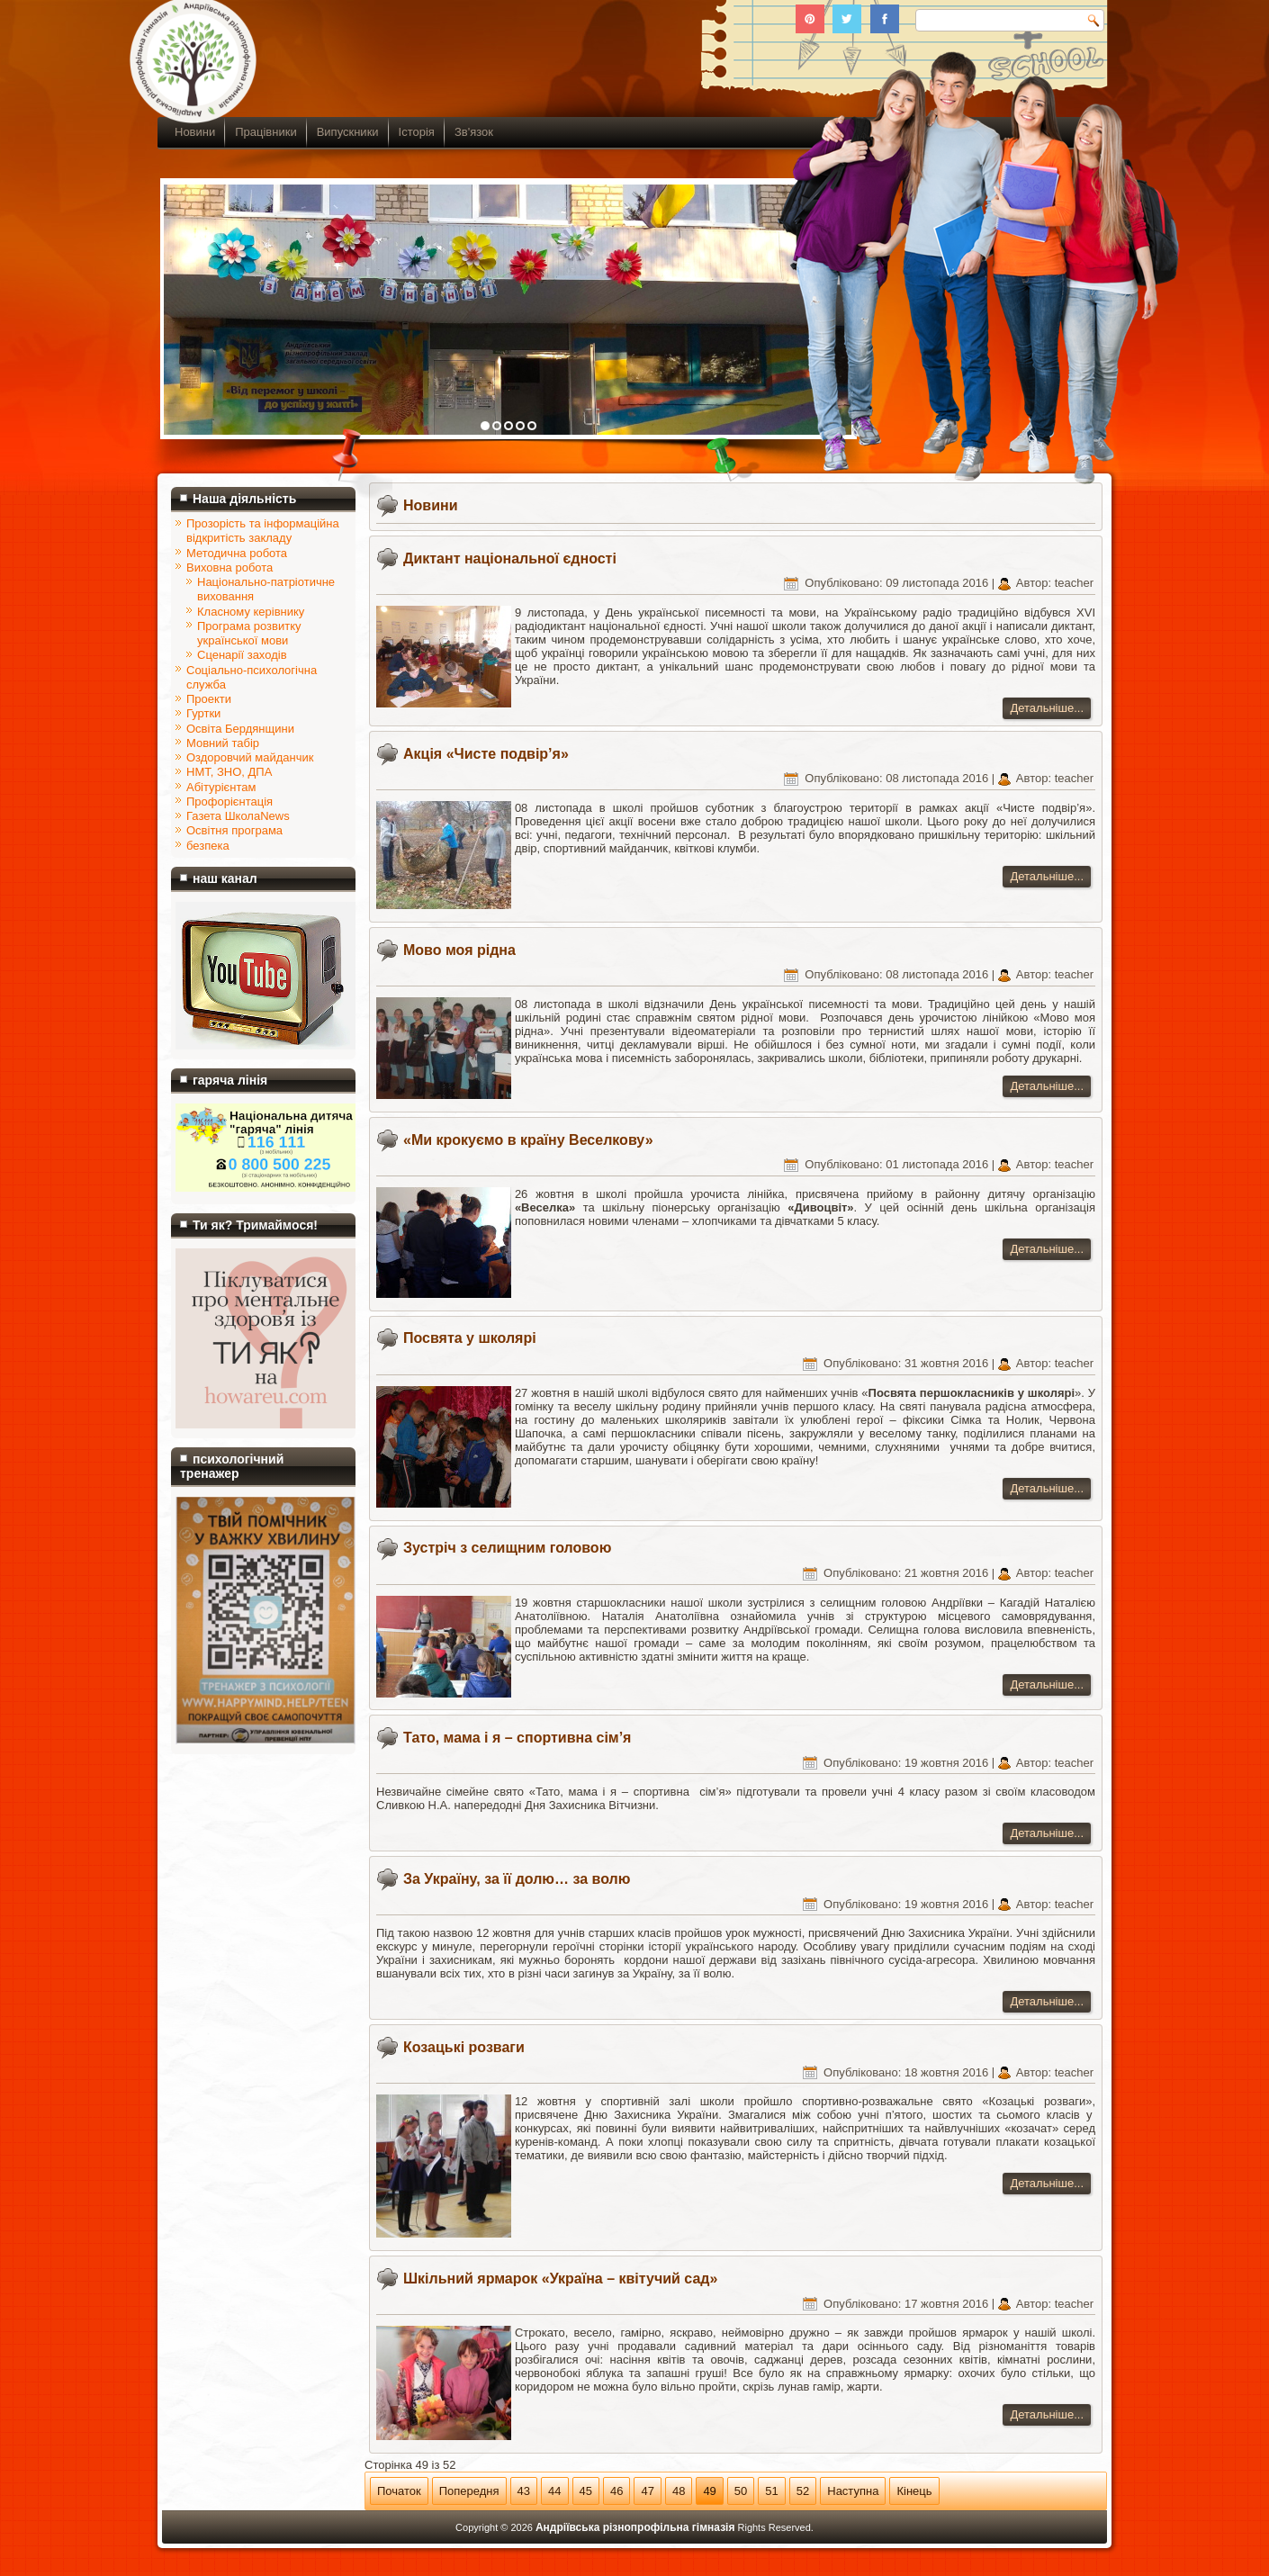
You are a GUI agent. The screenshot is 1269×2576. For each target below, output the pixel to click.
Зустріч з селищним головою (507, 1547)
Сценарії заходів (242, 655)
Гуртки (203, 713)
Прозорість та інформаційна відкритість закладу (262, 531)
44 (554, 2491)
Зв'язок (473, 132)
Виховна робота (229, 567)
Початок (399, 2491)
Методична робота (236, 553)
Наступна (852, 2491)
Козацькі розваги (464, 2047)
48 (678, 2491)
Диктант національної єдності (509, 558)
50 (740, 2491)
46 (616, 2491)
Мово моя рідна (459, 950)
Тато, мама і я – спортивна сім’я (517, 1737)
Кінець (914, 2491)
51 (771, 2491)
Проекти (208, 699)
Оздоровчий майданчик (249, 757)
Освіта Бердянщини (240, 728)
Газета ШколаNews (238, 816)
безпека (208, 845)
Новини (195, 132)
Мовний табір (222, 743)
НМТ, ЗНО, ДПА (229, 772)
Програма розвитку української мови (249, 633)
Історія (417, 132)
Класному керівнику (250, 611)
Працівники (265, 132)
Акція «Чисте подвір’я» (486, 753)
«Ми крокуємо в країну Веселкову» (528, 1140)
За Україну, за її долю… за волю (516, 1879)
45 (586, 2491)
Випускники (348, 132)
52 (802, 2491)
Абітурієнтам (221, 787)
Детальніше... (1047, 708)
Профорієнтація (229, 801)
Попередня (469, 2491)
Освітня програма (234, 830)
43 (524, 2491)
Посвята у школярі (469, 1338)
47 (647, 2491)
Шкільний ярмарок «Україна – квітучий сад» (560, 2278)
